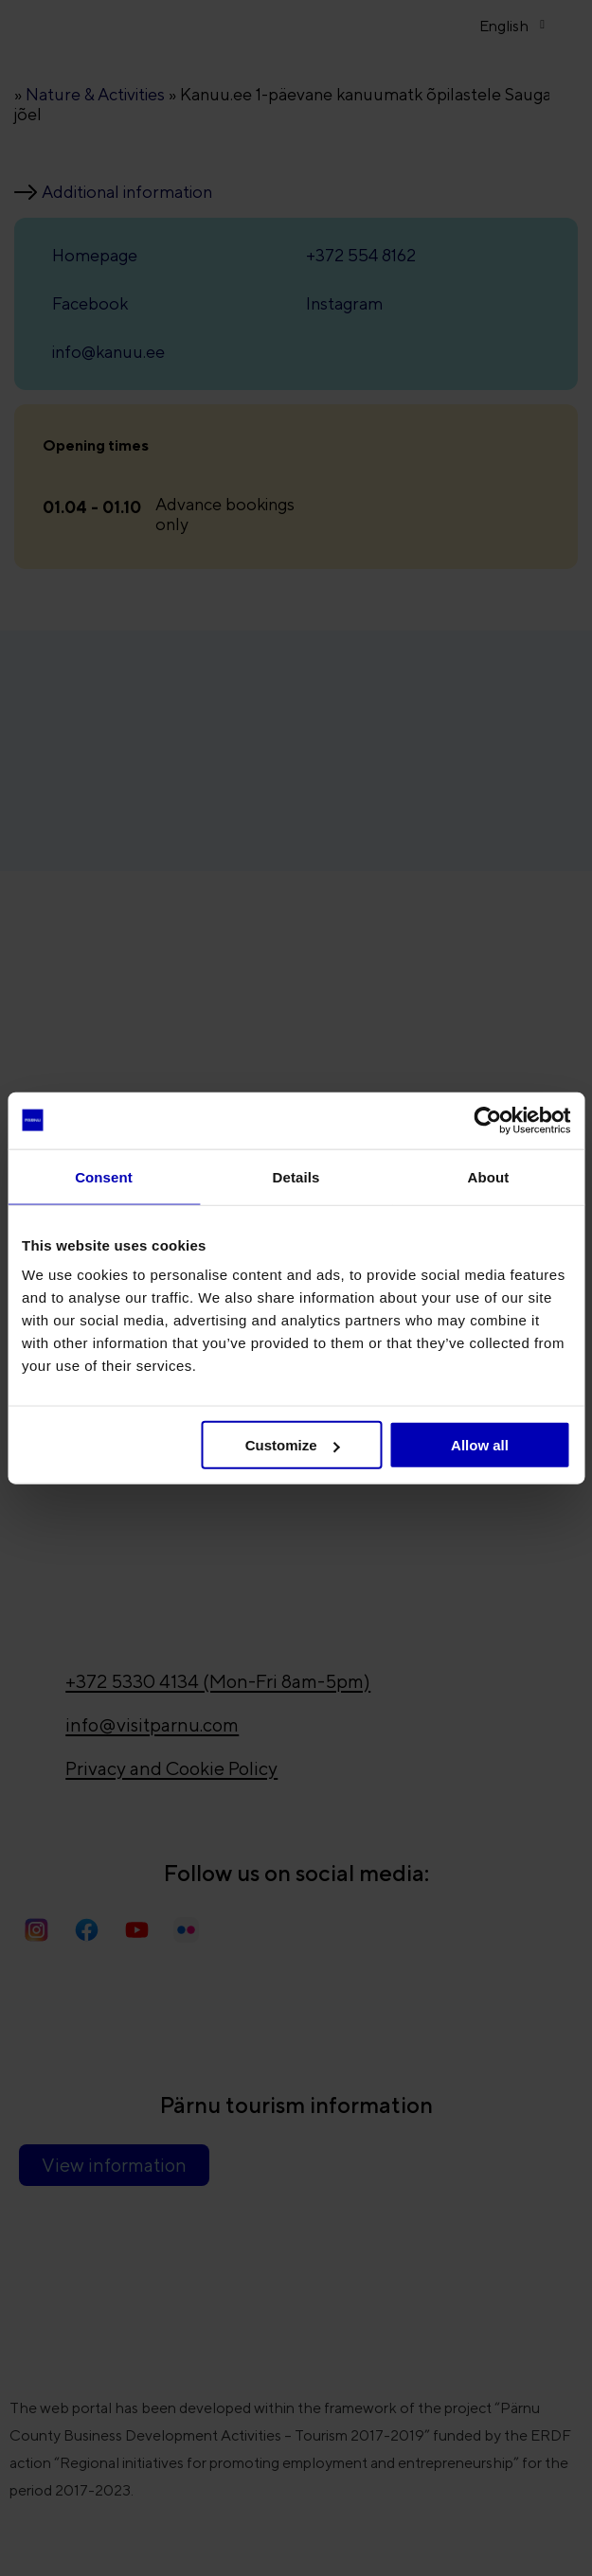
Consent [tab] (104, 1176)
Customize (292, 1445)
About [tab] (489, 1176)
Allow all (480, 1445)
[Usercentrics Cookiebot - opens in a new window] (487, 1120)
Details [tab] (296, 1176)
